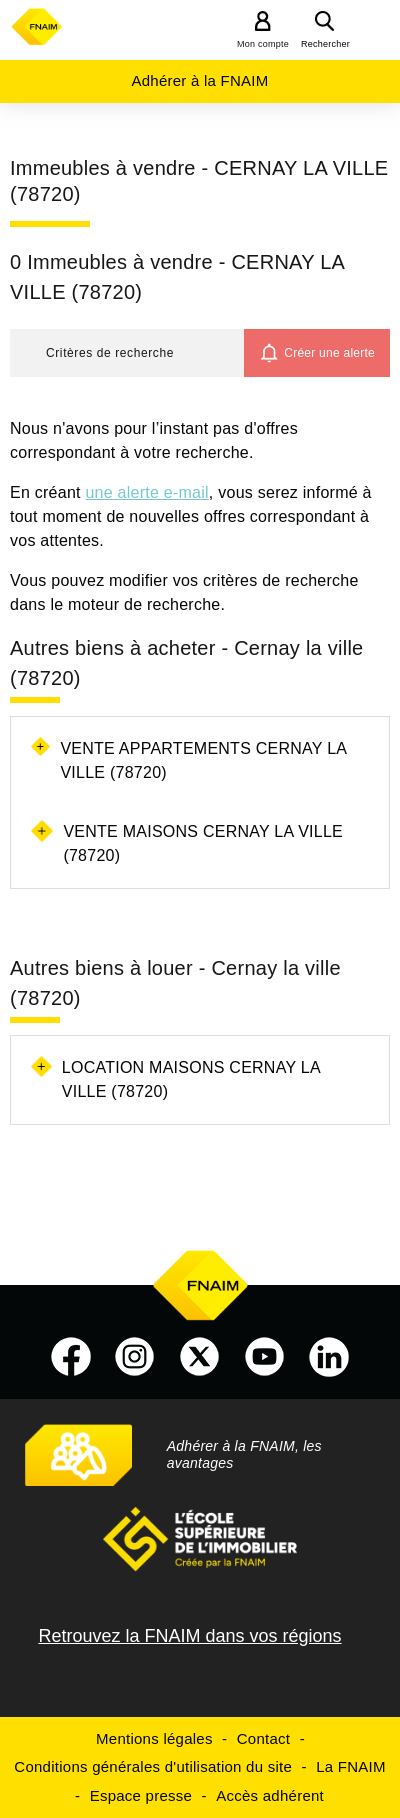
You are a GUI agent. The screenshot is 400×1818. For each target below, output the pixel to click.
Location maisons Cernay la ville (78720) (191, 1079)
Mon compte (263, 44)
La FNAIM (351, 1766)
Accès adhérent (270, 1795)
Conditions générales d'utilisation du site (153, 1766)
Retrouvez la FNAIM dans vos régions (189, 1636)
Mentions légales (154, 1738)
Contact (263, 1738)
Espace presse (141, 1795)
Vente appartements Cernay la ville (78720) (203, 760)
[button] (127, 353)
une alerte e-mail (146, 492)
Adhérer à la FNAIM (199, 80)
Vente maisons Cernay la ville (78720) (203, 843)
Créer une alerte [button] (329, 353)
